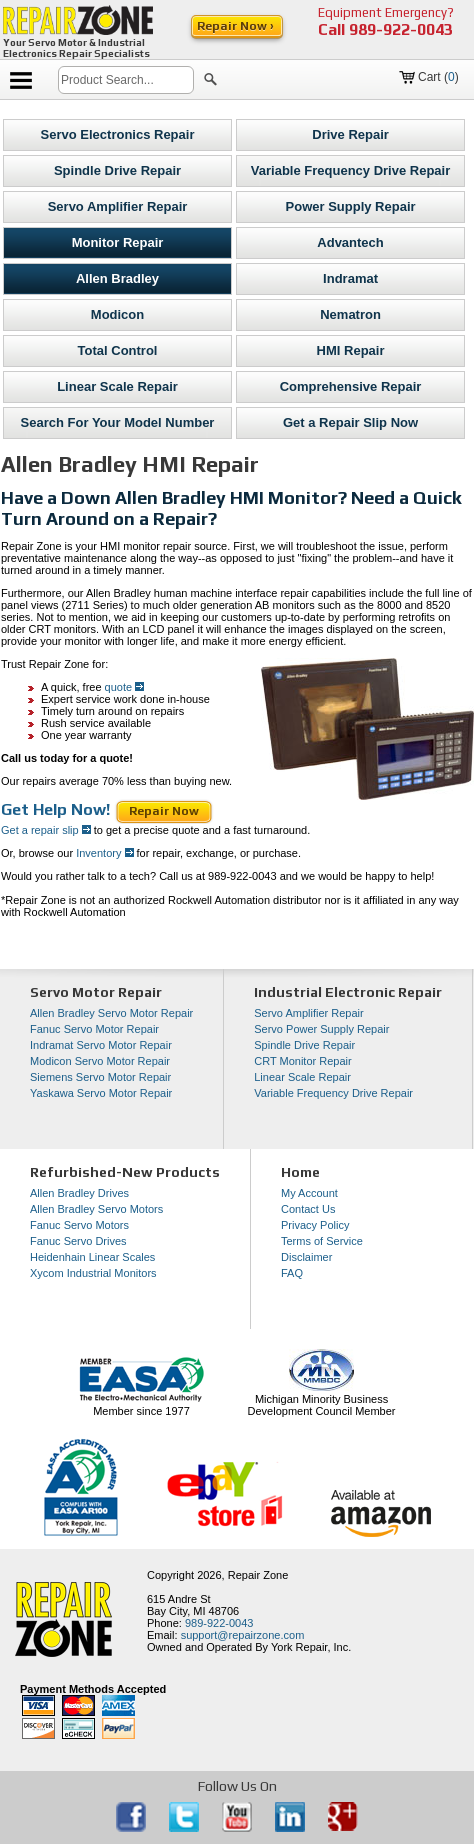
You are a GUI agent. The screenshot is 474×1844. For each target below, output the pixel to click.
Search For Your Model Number (118, 422)
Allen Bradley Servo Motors (96, 1209)
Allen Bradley (117, 278)
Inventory (103, 853)
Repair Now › (237, 26)
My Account (309, 1193)
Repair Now (164, 811)
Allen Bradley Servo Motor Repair (111, 1013)
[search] (126, 80)
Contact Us (308, 1209)
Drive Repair (350, 134)
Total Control (118, 350)
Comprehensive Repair (351, 386)
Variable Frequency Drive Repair (350, 170)
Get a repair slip (46, 830)
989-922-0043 (401, 29)
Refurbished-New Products (125, 1172)
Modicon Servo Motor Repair (100, 1061)
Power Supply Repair (351, 206)
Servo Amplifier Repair (118, 206)
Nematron (350, 314)
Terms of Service (322, 1241)
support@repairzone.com (243, 1635)
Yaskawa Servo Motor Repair (101, 1093)
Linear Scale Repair (117, 386)
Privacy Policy (315, 1225)
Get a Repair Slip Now (350, 422)
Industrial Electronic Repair (348, 992)
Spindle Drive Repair (117, 170)
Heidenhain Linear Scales (92, 1257)
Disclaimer (306, 1257)
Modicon (117, 314)
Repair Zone (258, 1575)
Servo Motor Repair (96, 992)
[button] (210, 82)
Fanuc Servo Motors (79, 1225)
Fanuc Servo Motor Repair (94, 1029)
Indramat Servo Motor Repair (101, 1045)
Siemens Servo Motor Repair (100, 1077)
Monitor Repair (118, 242)
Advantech (350, 242)
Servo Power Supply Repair (321, 1029)
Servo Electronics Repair (118, 134)
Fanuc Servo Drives (78, 1241)
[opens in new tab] (132, 1828)
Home (300, 1172)
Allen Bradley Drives (79, 1193)
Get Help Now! (57, 809)
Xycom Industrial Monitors (93, 1273)
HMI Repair (351, 350)
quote (125, 687)
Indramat (350, 278)
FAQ (292, 1273)
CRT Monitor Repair (302, 1061)
